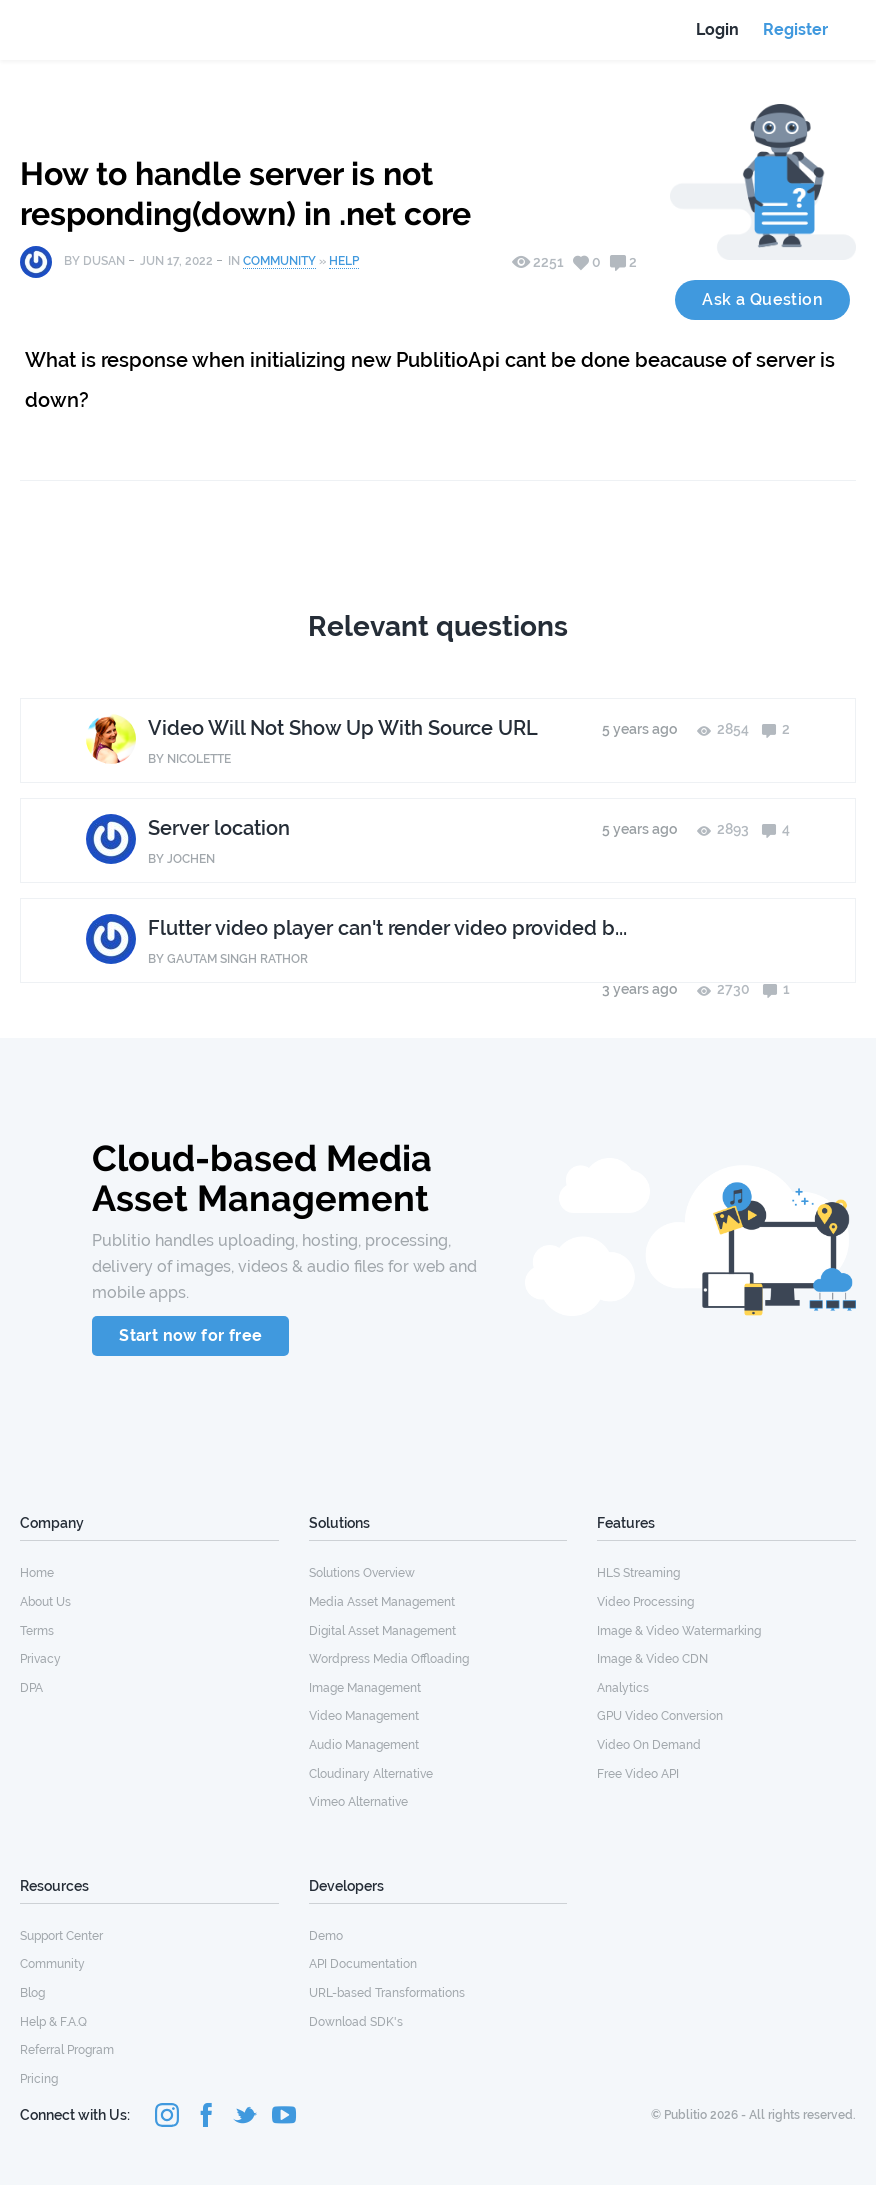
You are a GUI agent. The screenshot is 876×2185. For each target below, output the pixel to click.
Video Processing (645, 1602)
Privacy (40, 1659)
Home (37, 1573)
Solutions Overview (362, 1573)
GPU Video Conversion (660, 1716)
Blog (32, 1993)
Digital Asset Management (382, 1631)
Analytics (623, 1688)
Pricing (39, 2079)
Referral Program (67, 2050)
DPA (31, 1688)
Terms (37, 1631)
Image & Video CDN (652, 1659)
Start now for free (190, 1335)
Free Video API (638, 1774)
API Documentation (363, 1964)
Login (717, 29)
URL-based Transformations (387, 1993)
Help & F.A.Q (53, 2022)
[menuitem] (149, 1572)
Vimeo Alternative (358, 1802)
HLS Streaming (638, 1573)
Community (279, 261)
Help (344, 261)
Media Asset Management (382, 1602)
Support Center (61, 1936)
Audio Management (364, 1745)
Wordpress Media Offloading (389, 1659)
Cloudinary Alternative (371, 1774)
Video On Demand (649, 1745)
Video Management (364, 1716)
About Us (45, 1602)
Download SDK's (356, 2022)
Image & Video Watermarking (679, 1631)
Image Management (365, 1688)
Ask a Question (762, 299)
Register (795, 29)
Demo (326, 1936)
